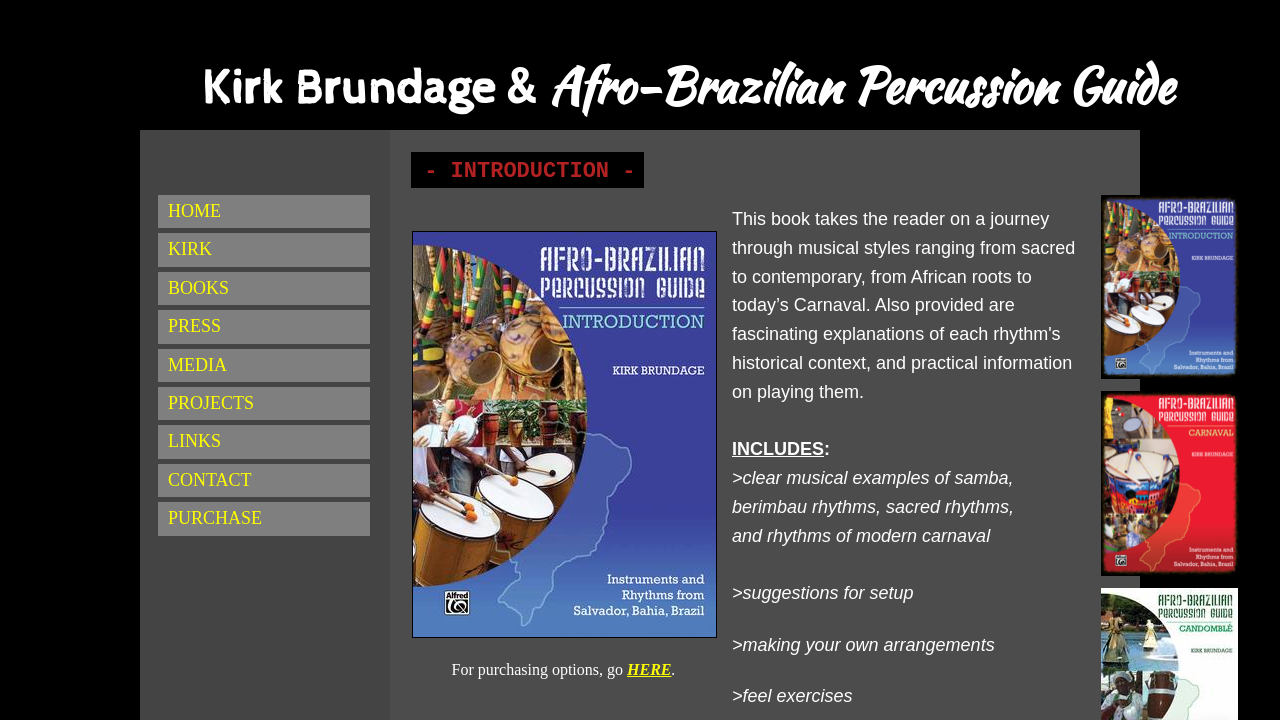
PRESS (194, 326)
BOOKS (198, 288)
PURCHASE (215, 518)
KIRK (190, 249)
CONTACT (210, 480)
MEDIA (197, 365)
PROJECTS (211, 403)
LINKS (194, 441)
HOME (194, 211)
